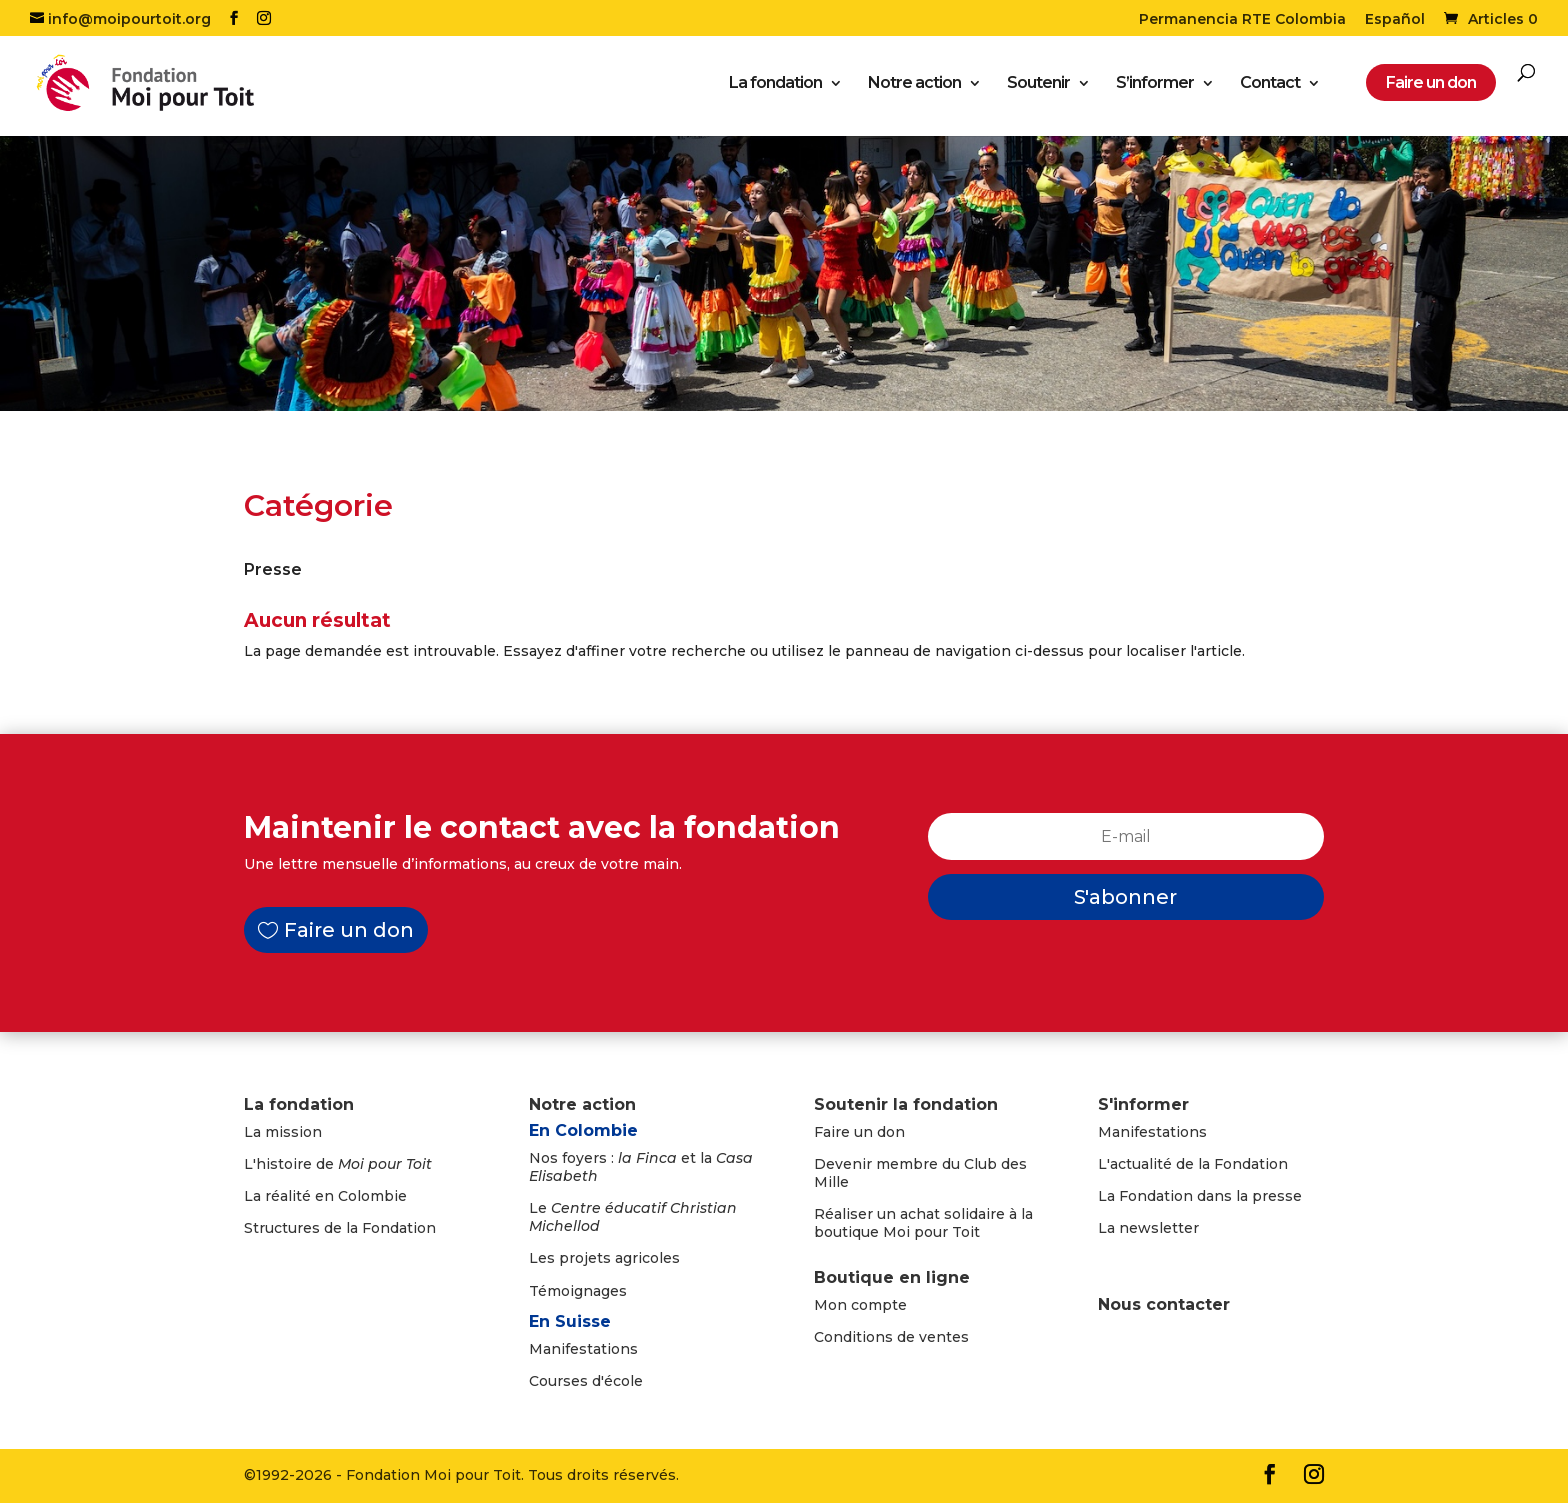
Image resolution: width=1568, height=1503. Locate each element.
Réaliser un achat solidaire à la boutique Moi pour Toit (923, 1223)
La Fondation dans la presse (1200, 1196)
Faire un (845, 1132)
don (891, 1132)
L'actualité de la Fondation (1193, 1164)
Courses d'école (586, 1381)
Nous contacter (1164, 1304)
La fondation (775, 85)
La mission (283, 1132)
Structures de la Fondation (340, 1228)
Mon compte (860, 1305)
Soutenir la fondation (906, 1104)
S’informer (1155, 85)
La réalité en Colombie (325, 1196)
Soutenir (1038, 85)
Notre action (914, 85)
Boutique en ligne (892, 1277)
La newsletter (1148, 1228)
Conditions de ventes (891, 1337)
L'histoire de (338, 1164)
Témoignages (578, 1291)
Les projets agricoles (604, 1258)
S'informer (1143, 1104)
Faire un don (349, 930)
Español (1395, 20)
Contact (1270, 85)
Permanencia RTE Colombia (1242, 20)
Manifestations (583, 1349)
